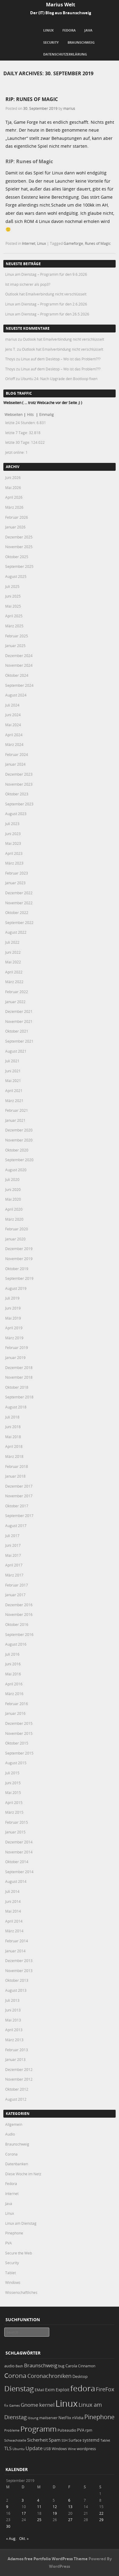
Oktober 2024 (16, 675)
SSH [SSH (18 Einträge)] (64, 2440)
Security (51, 42)
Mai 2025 (13, 606)
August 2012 (15, 2099)
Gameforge (73, 243)
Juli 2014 (12, 1891)
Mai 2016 (13, 1673)
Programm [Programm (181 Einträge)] (38, 2429)
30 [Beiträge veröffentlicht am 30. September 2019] (8, 2526)
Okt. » (24, 2538)
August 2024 (15, 695)
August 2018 (15, 1406)
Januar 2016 (15, 1713)
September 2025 (19, 566)
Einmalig (46, 414)
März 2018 (14, 1456)
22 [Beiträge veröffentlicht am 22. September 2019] (101, 2513)
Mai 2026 (13, 487)
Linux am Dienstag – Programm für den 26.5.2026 (47, 314)
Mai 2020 (13, 1199)
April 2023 (14, 853)
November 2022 (19, 902)
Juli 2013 (12, 2000)
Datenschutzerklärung (65, 54)
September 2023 (19, 803)
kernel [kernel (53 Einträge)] (46, 2404)
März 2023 (14, 863)
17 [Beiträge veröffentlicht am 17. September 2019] (24, 2513)
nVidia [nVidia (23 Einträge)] (77, 2417)
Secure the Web (18, 2253)
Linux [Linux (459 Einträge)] (66, 2403)
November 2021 (19, 1021)
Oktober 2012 (16, 2089)
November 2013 (19, 1970)
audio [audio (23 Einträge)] (9, 2366)
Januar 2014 (15, 1950)
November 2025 (19, 546)
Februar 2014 (16, 1940)
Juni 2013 (13, 2010)
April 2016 (14, 1683)
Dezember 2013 (19, 1960)
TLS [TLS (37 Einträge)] (8, 2448)
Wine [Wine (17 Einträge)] (72, 2448)
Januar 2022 (15, 1001)
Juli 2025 (12, 586)
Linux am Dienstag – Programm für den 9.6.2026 (46, 274)
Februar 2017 (16, 1585)
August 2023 (15, 813)
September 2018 (19, 1396)
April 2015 (14, 1802)
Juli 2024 (12, 705)
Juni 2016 (13, 1663)
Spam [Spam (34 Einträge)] (55, 2440)
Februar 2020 (16, 1228)
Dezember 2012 (19, 2069)
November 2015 (19, 1733)
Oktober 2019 (16, 1268)
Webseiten (14, 414)
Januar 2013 (15, 2059)
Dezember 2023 (19, 774)
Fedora (69, 30)
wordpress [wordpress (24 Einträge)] (86, 2448)
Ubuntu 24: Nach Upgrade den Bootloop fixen (59, 378)
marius (69, 108)
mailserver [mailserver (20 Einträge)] (48, 2418)
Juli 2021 (12, 1060)
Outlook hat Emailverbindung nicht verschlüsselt (45, 294)
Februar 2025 (16, 635)
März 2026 (14, 507)
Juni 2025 (13, 596)
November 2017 (19, 1495)
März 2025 (14, 625)
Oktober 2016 (16, 1624)
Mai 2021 (13, 1080)
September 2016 (19, 1634)
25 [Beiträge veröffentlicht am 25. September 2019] (39, 2519)
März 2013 (14, 2039)
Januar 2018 (15, 1476)
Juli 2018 (12, 1416)
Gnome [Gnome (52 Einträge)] (29, 2404)
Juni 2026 (13, 477)
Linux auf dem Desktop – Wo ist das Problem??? (60, 358)
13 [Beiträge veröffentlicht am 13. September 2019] (70, 2506)
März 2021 (14, 1100)
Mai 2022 (13, 961)
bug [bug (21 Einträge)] (61, 2366)
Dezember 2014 (19, 1841)
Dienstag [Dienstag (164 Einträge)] (19, 2388)
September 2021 (19, 1041)
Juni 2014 (13, 1901)
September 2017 (19, 1515)
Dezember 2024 (19, 655)
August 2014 (15, 1881)
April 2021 (14, 1090)
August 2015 (15, 1762)
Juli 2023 (12, 823)
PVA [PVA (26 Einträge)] (80, 2430)
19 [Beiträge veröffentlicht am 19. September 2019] (55, 2513)
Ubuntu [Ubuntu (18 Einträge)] (18, 2448)
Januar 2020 (15, 1238)
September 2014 (19, 1871)
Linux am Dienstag (21, 2223)
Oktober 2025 (16, 556)
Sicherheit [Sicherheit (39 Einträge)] (37, 2440)
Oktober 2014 (16, 1861)
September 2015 (19, 1753)
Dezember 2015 (19, 1723)
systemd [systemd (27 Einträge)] (91, 2440)
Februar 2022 (16, 991)
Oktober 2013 (16, 1980)
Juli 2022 (12, 942)
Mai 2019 (13, 1318)
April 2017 (14, 1565)
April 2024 (14, 734)
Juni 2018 (13, 1426)
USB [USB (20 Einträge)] (47, 2448)
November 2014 (19, 1851)
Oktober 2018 (16, 1387)
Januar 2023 (15, 882)
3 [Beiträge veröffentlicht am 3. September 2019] (23, 2500)
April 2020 (14, 1209)
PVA (8, 2243)
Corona (11, 2154)
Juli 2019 (12, 1298)
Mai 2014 (13, 1911)
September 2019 (19, 1278)
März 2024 (14, 744)
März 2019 (14, 1337)
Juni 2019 (13, 1308)
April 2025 (14, 615)
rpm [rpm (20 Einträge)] (88, 2430)
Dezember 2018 (19, 1367)
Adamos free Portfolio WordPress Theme (48, 2558)
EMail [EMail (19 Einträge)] (39, 2390)
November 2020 (19, 1140)
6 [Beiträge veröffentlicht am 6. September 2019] (69, 2500)
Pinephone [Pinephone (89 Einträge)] (99, 2417)
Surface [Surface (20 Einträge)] (75, 2440)
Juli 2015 (12, 1772)
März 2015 (14, 1812)
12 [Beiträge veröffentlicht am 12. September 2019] (55, 2506)
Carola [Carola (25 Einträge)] (71, 2366)
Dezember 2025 (19, 536)
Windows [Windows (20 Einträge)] (59, 2448)
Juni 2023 (13, 833)
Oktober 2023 (16, 793)
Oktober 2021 (16, 1031)
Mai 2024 (13, 724)
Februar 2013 (16, 2049)
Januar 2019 (15, 1357)
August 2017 (15, 1525)
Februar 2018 (16, 1466)
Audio (10, 2134)
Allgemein (13, 2124)
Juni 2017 (13, 1545)
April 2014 (14, 1921)
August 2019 (15, 1288)
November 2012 (19, 2079)
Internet (28, 243)
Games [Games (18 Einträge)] (14, 2405)
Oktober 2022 (16, 912)
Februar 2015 (16, 1822)
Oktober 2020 (16, 1150)
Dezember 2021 (19, 1011)
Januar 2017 (15, 1594)
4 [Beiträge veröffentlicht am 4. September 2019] (38, 2500)
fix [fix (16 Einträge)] (6, 2405)
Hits (31, 414)
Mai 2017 (13, 1555)
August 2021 (15, 1051)
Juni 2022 (13, 952)
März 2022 (14, 981)
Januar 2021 (15, 1120)
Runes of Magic (98, 243)
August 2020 (15, 1169)
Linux (48, 30)
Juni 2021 (13, 1070)
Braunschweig (81, 42)
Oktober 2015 (16, 1743)
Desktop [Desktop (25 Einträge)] (80, 2376)
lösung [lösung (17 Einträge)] (33, 2418)
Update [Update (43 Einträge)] (34, 2448)
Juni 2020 (13, 1189)
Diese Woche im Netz (23, 2173)
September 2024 (19, 685)
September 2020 (19, 1159)
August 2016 (15, 1644)
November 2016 (19, 1614)
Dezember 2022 (19, 892)
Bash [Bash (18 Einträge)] (19, 2366)
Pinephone (14, 2232)
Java (88, 30)
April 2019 (14, 1327)
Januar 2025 (15, 645)
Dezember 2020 (19, 1130)
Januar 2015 (15, 1831)
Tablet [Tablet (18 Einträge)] (105, 2440)
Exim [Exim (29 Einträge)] (50, 2389)
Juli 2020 (12, 1179)
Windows (12, 2282)
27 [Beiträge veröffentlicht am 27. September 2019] (70, 2519)
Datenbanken (16, 2163)
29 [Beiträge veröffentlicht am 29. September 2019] (101, 2519)
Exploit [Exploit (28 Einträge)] (62, 2389)
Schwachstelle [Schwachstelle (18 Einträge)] (15, 2440)
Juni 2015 (13, 1782)
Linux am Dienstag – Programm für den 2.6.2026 (46, 304)
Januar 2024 (15, 764)
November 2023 (19, 784)
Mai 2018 (13, 1436)
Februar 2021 (16, 1110)
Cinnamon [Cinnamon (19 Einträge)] (86, 2366)
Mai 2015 (13, 1792)
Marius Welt (60, 4)
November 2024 (19, 665)
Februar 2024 (16, 754)
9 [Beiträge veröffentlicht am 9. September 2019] (7, 2506)
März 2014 (14, 1930)
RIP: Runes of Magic (31, 99)
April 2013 (14, 2029)
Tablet (10, 2272)
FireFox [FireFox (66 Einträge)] (105, 2389)
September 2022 (19, 922)
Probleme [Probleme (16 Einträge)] (11, 2430)
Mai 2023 (13, 843)
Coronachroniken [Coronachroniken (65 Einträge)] (49, 2375)
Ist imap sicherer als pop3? (27, 284)
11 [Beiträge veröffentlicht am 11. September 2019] (39, 2506)
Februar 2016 (16, 1703)
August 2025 (15, 576)
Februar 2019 (16, 1347)
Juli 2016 (12, 1654)
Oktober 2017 (16, 1505)
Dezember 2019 (19, 1248)
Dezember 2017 (19, 1486)
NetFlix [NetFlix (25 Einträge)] (64, 2417)
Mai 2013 (13, 2020)
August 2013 (15, 1990)
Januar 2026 (15, 526)
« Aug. (11, 2538)
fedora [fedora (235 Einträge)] (82, 2388)
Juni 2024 (13, 714)
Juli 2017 (12, 1535)
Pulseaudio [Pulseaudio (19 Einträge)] (67, 2430)
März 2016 (14, 1693)
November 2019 (19, 1258)
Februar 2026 (16, 517)
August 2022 (15, 932)
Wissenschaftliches (21, 2292)
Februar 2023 (16, 873)
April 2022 (14, 971)
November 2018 (19, 1377)
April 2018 (14, 1446)
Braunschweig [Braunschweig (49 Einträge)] (40, 2365)
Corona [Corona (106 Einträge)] (15, 2375)
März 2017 (14, 1575)
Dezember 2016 (19, 1604)
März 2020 (14, 1219)
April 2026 (14, 497)
